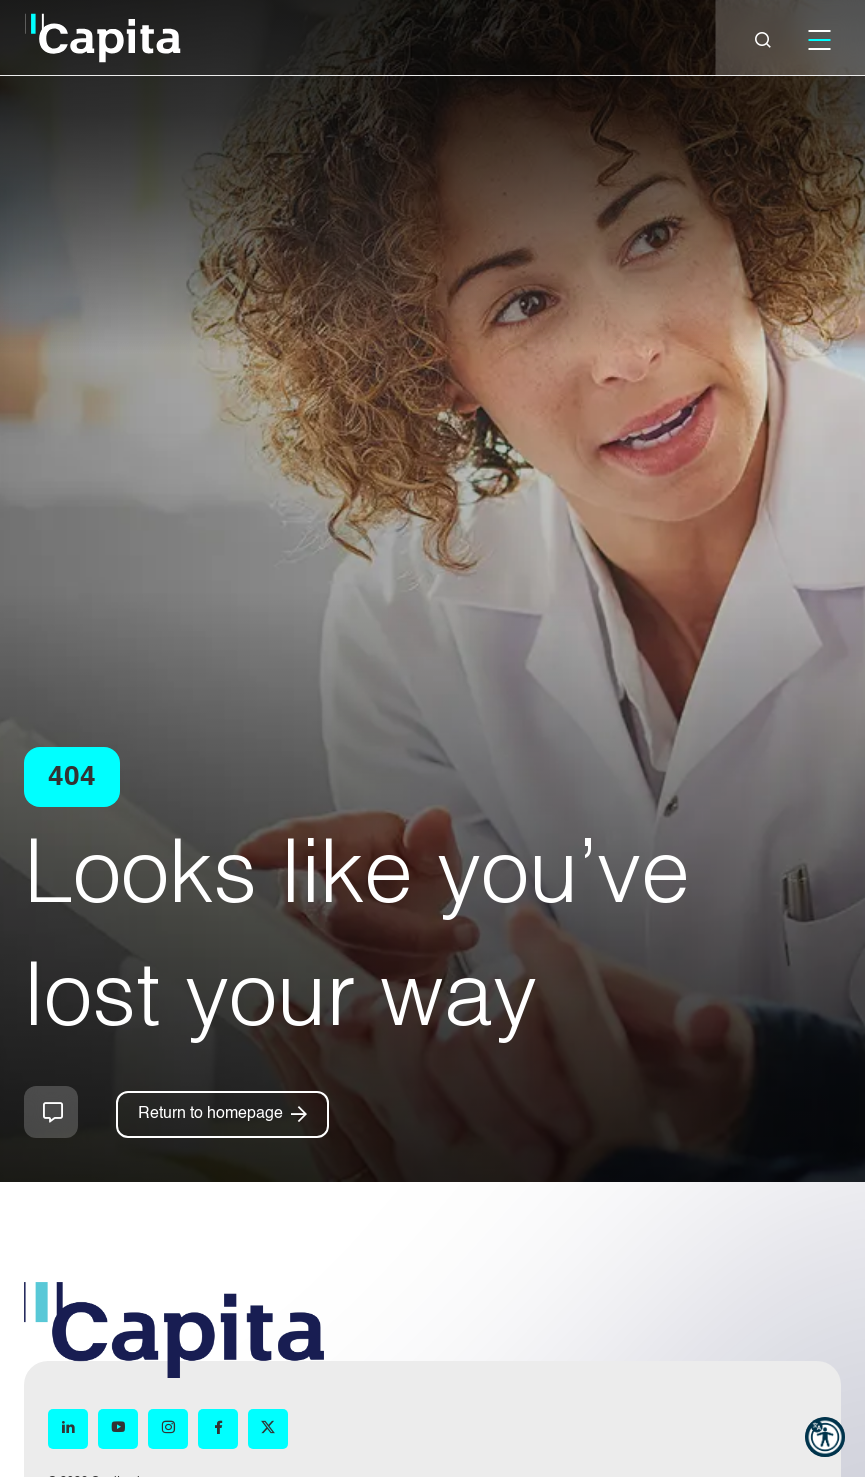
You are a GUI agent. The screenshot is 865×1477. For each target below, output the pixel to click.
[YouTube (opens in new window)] (118, 1428)
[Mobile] (819, 40)
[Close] (763, 40)
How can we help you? (51, 1112)
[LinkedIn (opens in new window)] (68, 1428)
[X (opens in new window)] (268, 1428)
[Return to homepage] (222, 1114)
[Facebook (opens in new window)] (218, 1428)
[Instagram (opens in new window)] (168, 1428)
